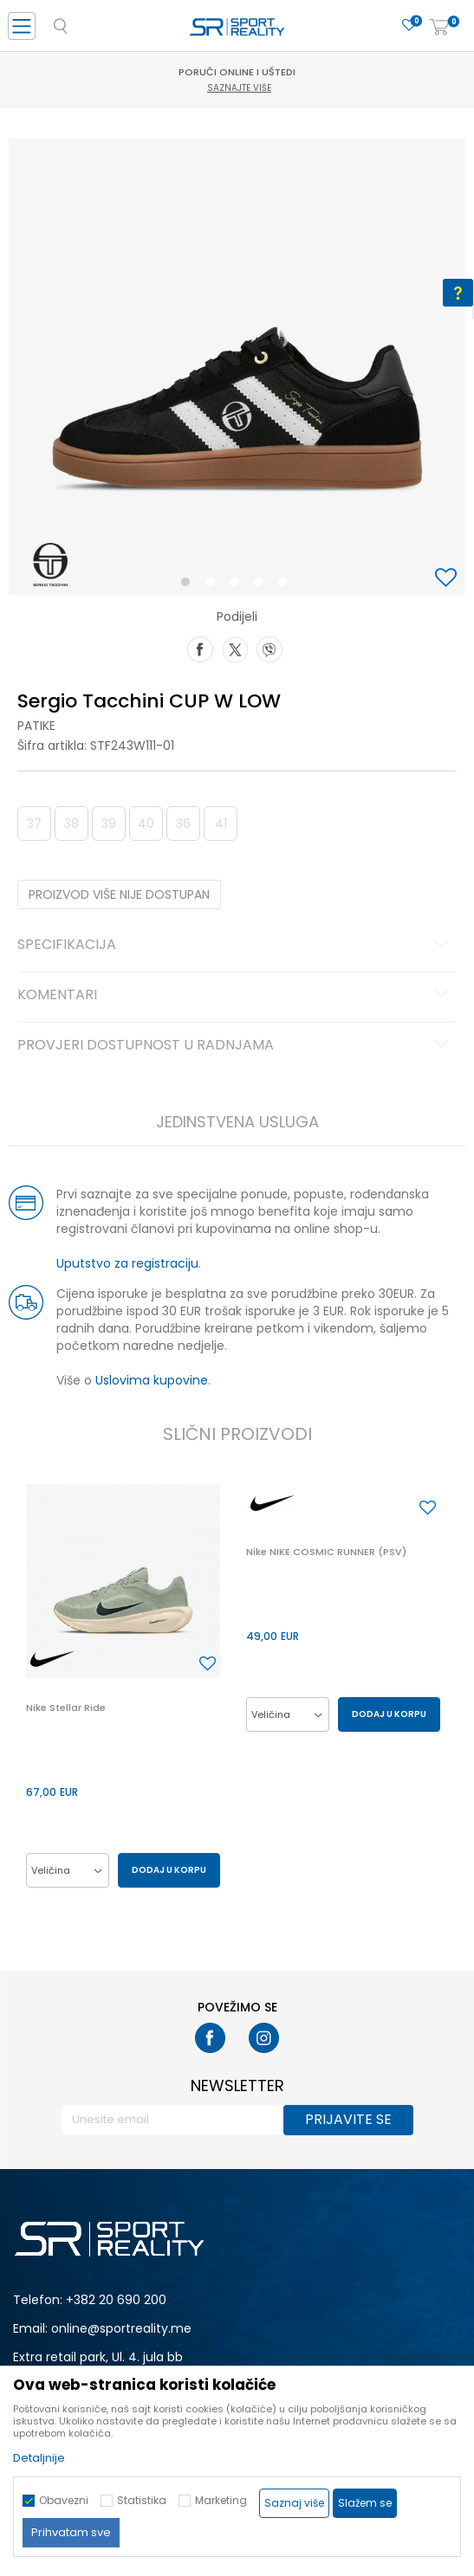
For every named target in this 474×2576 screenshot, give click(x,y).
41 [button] (221, 823)
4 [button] (262, 585)
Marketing (221, 2500)
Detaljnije (39, 2458)
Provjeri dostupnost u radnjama (235, 1046)
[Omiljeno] (409, 25)
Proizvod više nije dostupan (119, 894)
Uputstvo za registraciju (127, 1263)
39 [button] (108, 823)
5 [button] (286, 585)
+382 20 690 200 (116, 2299)
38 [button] (71, 823)
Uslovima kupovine (151, 1380)
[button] (448, 579)
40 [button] (146, 823)
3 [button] (238, 585)
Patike (36, 725)
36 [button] (183, 823)
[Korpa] (439, 28)
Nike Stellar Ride (66, 1707)
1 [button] (188, 585)
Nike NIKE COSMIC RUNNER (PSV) (326, 1552)
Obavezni (63, 2500)
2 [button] (213, 585)
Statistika (141, 2500)
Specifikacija (235, 945)
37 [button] (34, 823)
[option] (237, 367)
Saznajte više (239, 87)
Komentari (235, 995)
